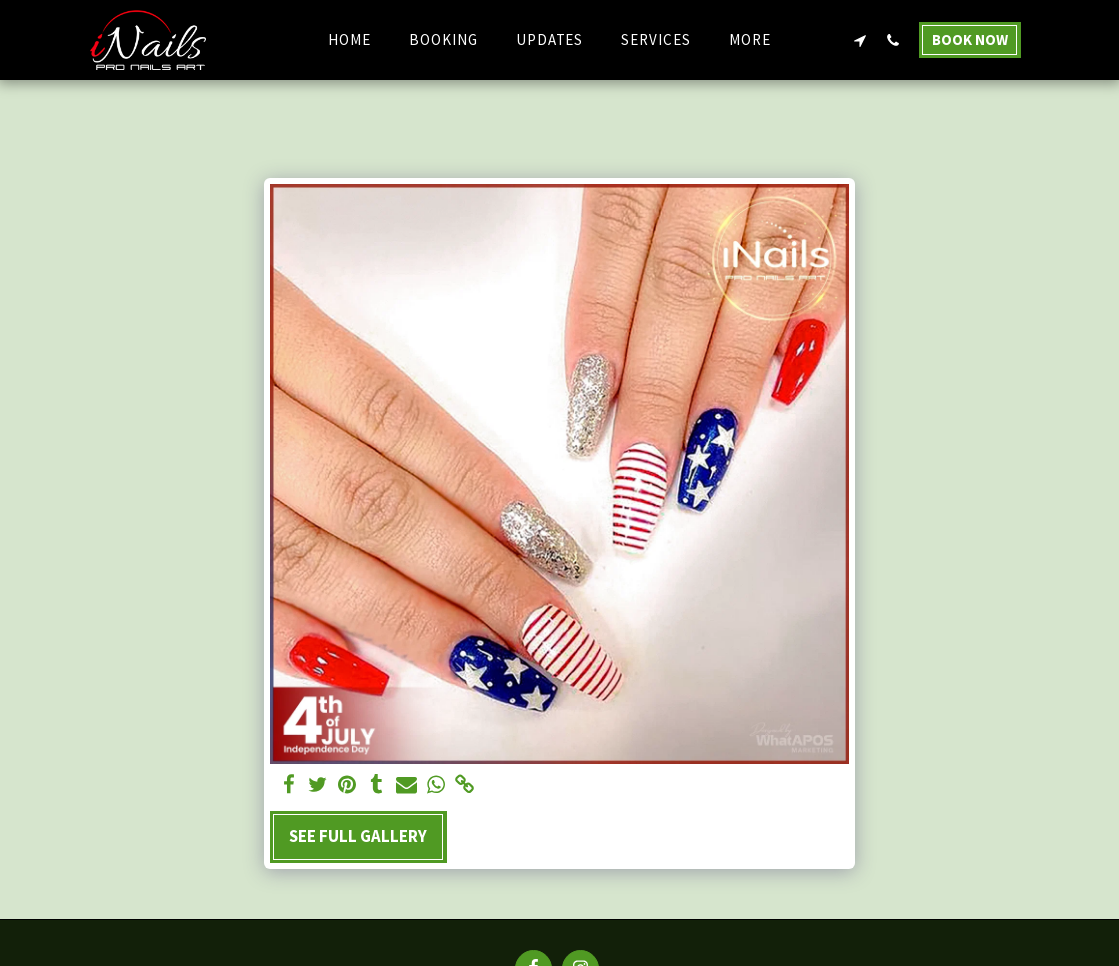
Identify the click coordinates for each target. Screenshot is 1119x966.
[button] (860, 40)
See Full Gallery (358, 836)
